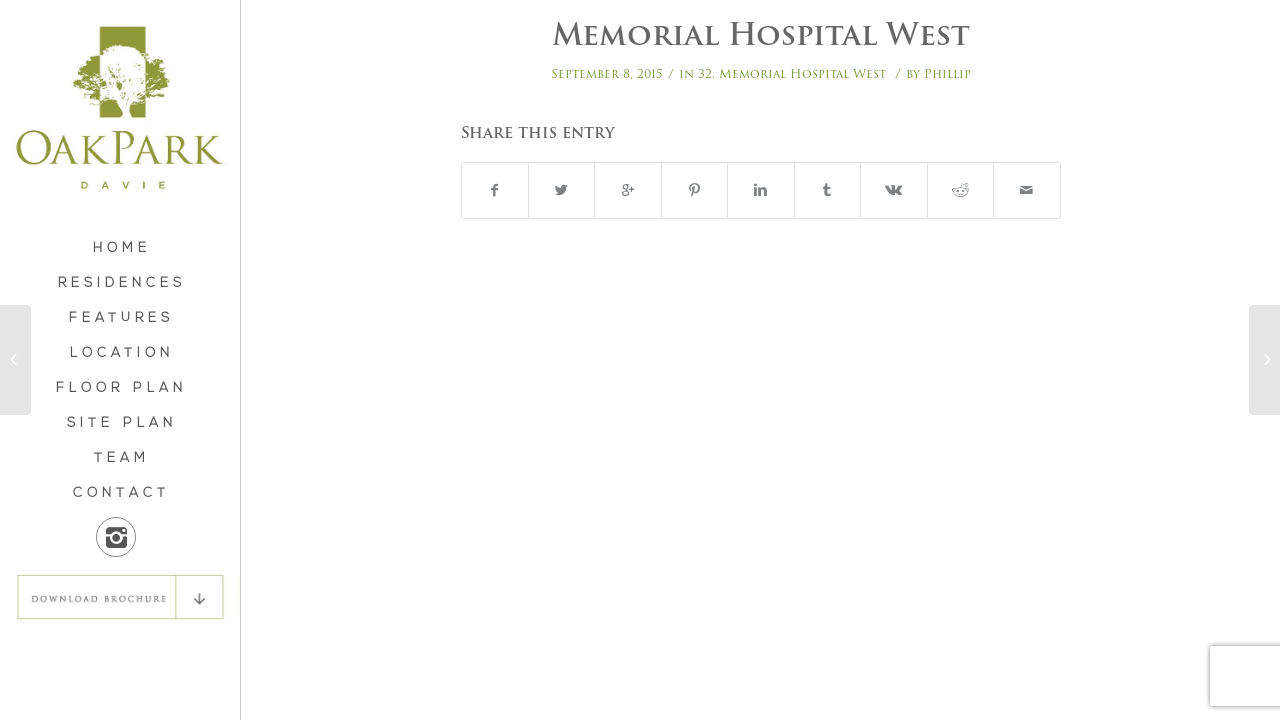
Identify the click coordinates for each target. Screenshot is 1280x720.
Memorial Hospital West (761, 34)
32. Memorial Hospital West (792, 73)
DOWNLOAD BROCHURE (120, 597)
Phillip (947, 73)
